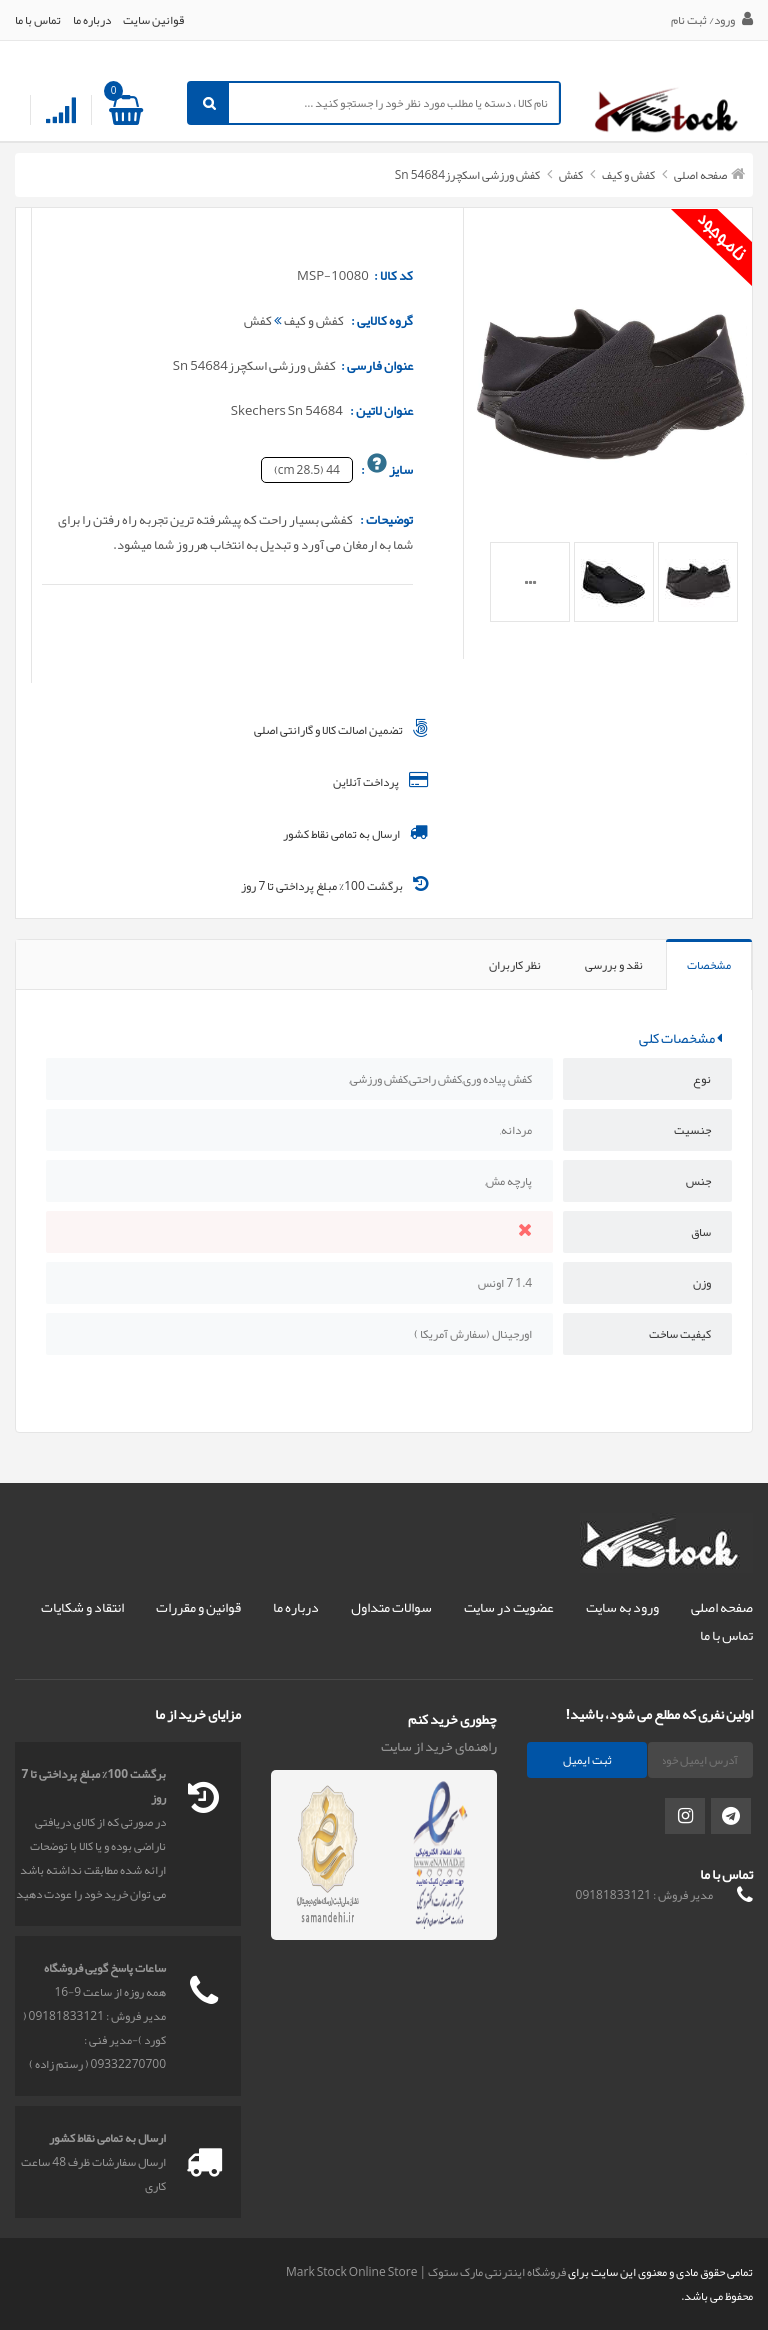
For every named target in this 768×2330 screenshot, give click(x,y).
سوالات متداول (391, 1607)
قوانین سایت (153, 20)
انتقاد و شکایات (82, 1607)
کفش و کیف (627, 175)
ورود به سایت (622, 1607)
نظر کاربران (515, 965)
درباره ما (92, 20)
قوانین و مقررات (198, 1607)
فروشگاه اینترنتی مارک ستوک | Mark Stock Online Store (426, 2272)
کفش (570, 175)
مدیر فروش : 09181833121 (644, 1895)
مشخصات (709, 965)
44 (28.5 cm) (307, 470)
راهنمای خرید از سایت (439, 1746)
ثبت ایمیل (587, 1760)
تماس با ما (38, 20)
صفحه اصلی (700, 175)
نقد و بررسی (614, 965)
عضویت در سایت (509, 1607)
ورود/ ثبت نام (712, 20)
